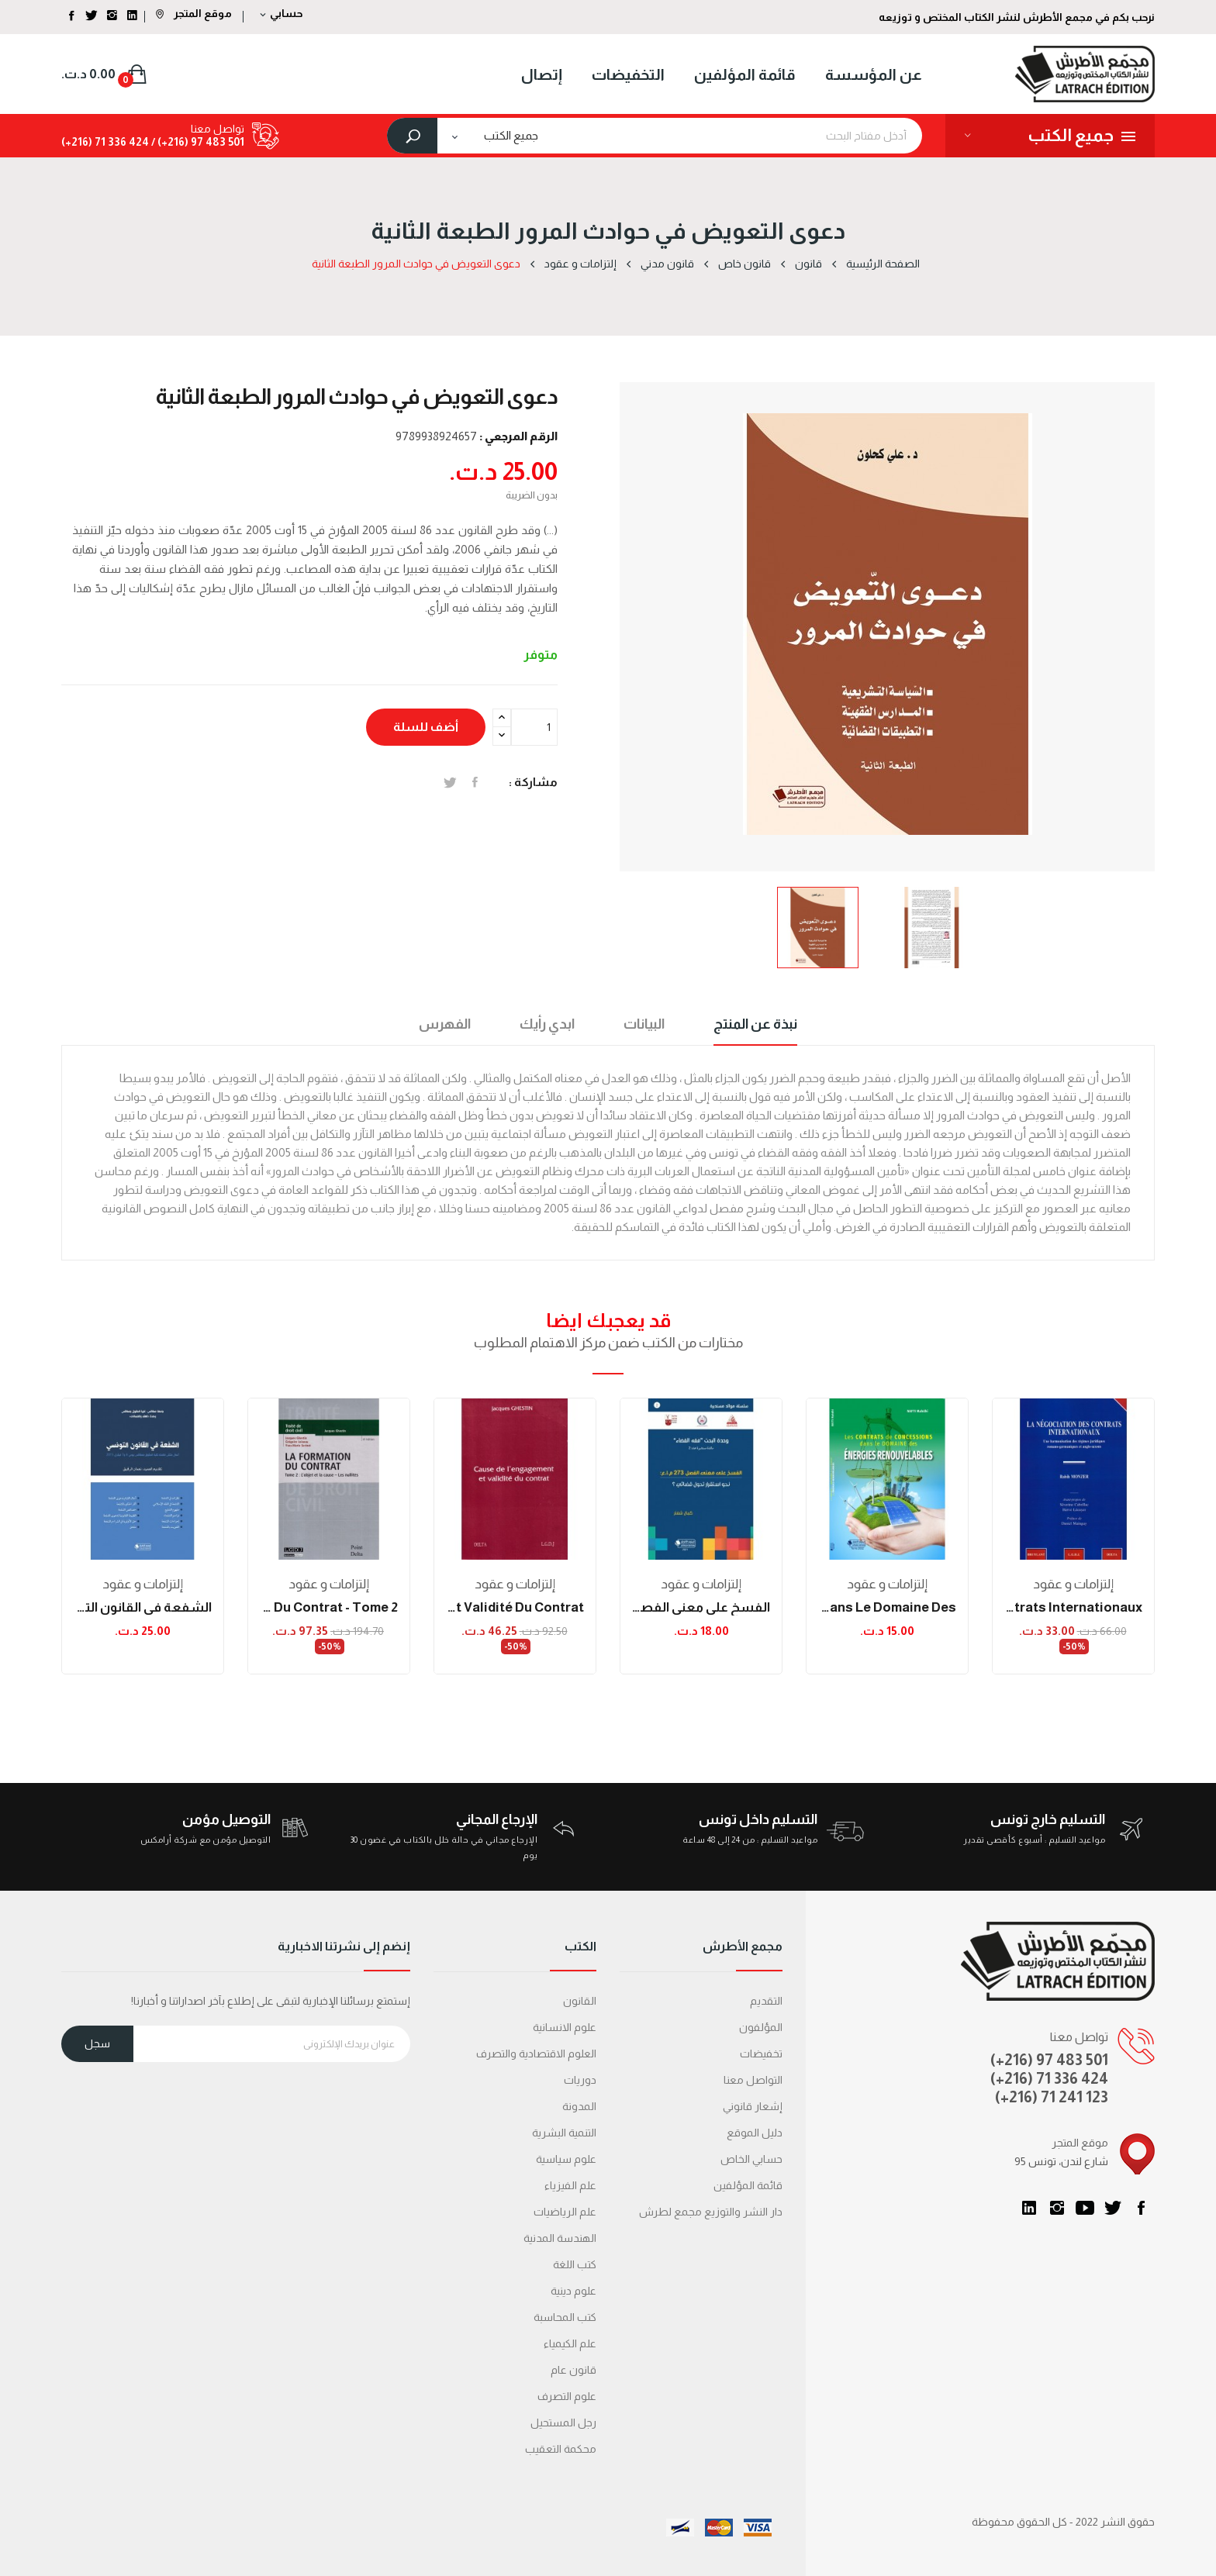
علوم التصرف (566, 2396)
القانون (579, 2001)
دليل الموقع (754, 2132)
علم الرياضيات (565, 2211)
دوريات (580, 2080)
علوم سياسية (566, 2159)
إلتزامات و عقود (142, 1584)
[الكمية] (534, 727)
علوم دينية (573, 2291)
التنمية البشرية (564, 2132)
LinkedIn (1029, 2208)
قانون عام (573, 2370)
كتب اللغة (574, 2264)
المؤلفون (760, 2027)
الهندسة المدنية (559, 2238)
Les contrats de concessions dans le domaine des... (887, 1607)
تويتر (1113, 2208)
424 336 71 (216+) (105, 142)
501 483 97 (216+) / (196, 142)
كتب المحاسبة (565, 2317)
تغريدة (450, 782)
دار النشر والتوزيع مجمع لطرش (710, 2211)
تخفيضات (761, 2053)
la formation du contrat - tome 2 (329, 1607)
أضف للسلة (425, 726)
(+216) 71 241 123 (1051, 2096)
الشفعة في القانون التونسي (143, 1607)
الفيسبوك (1141, 2208)
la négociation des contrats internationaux (1073, 1607)
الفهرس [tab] (445, 1024)
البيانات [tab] (644, 1024)
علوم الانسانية (564, 2027)
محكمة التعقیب (560, 2449)
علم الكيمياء (570, 2343)
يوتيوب (1085, 2208)
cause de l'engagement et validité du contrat (515, 1607)
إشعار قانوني (752, 2106)
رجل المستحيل (563, 2422)
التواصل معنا (753, 2080)
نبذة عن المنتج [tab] (755, 1024)
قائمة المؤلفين (747, 2185)
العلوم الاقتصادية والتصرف (536, 2053)
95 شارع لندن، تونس (1061, 2161)
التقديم (766, 2001)
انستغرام (1057, 2208)
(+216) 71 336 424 (1049, 2078)
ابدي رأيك (547, 1024)
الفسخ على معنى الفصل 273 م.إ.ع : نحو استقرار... (701, 1607)
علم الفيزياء (570, 2185)
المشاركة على (475, 782)
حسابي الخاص (751, 2159)
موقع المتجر (194, 13)
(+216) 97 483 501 (1049, 2059)
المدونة (579, 2106)
